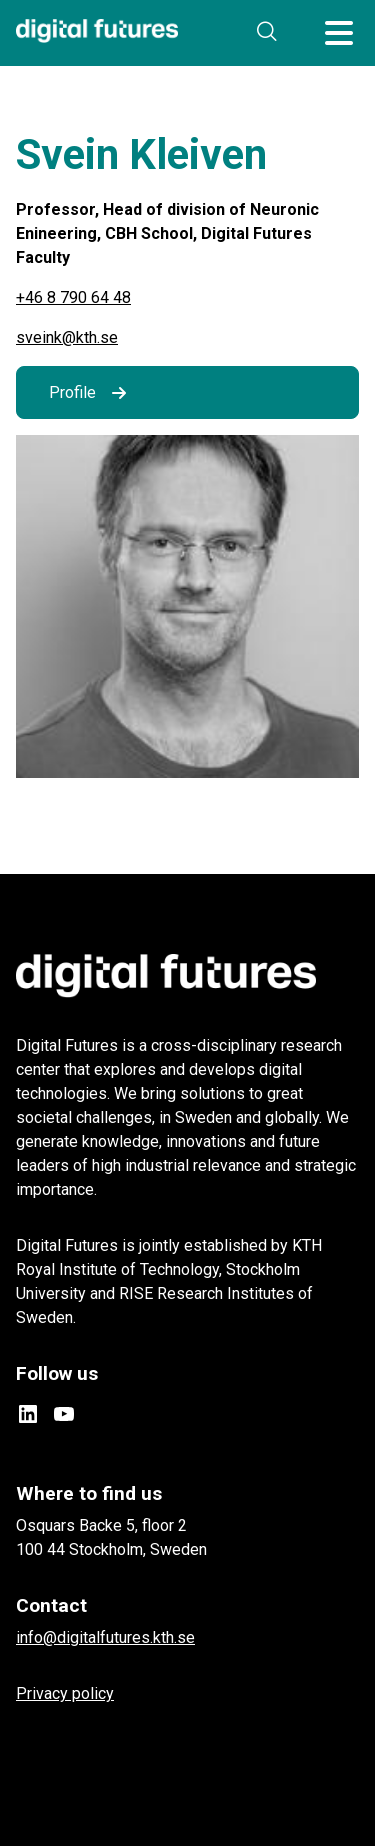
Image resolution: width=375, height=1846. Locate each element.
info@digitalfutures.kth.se (105, 1637)
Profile (72, 392)
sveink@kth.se (67, 337)
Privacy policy (65, 1693)
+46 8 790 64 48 (73, 297)
